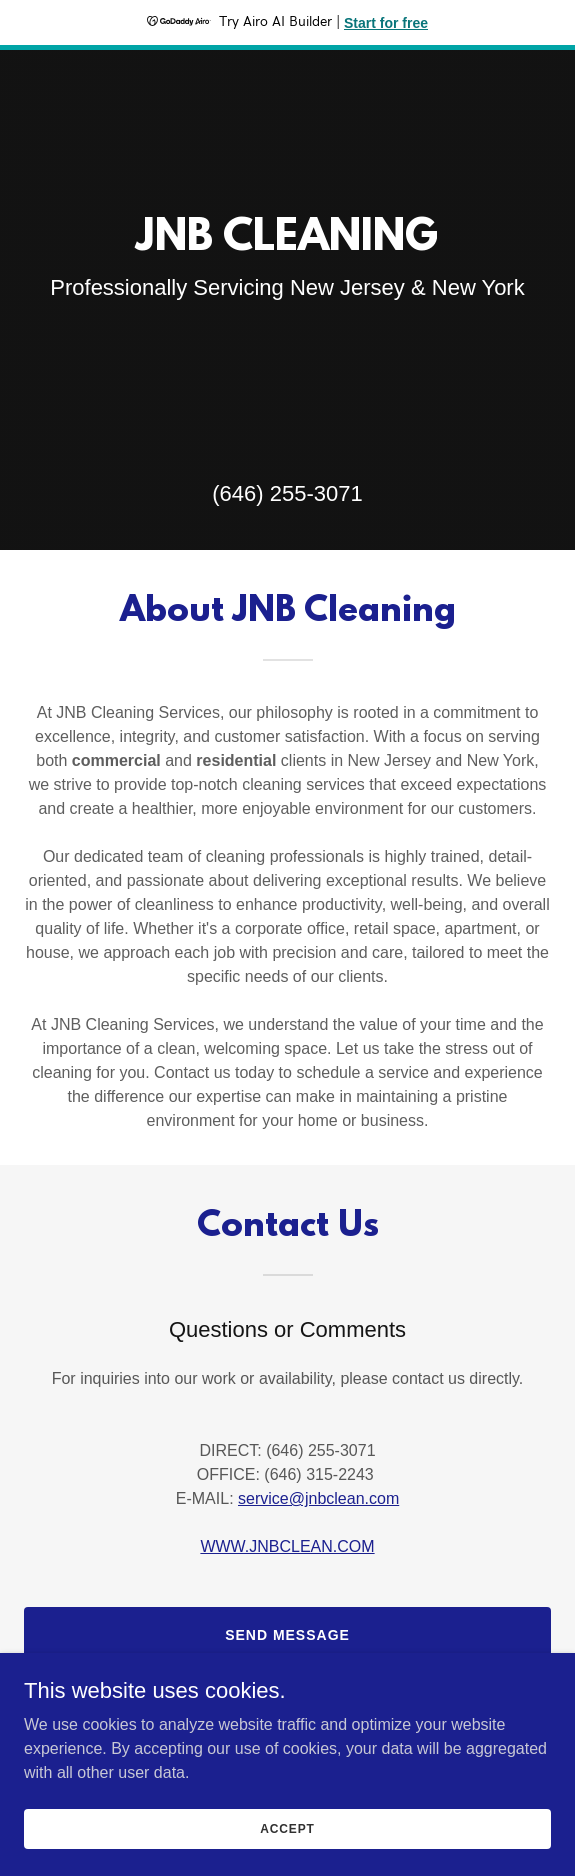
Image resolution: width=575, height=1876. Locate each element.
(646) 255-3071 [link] (287, 493)
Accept (287, 1828)
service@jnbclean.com (318, 1498)
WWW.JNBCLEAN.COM (287, 1546)
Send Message (287, 1635)
